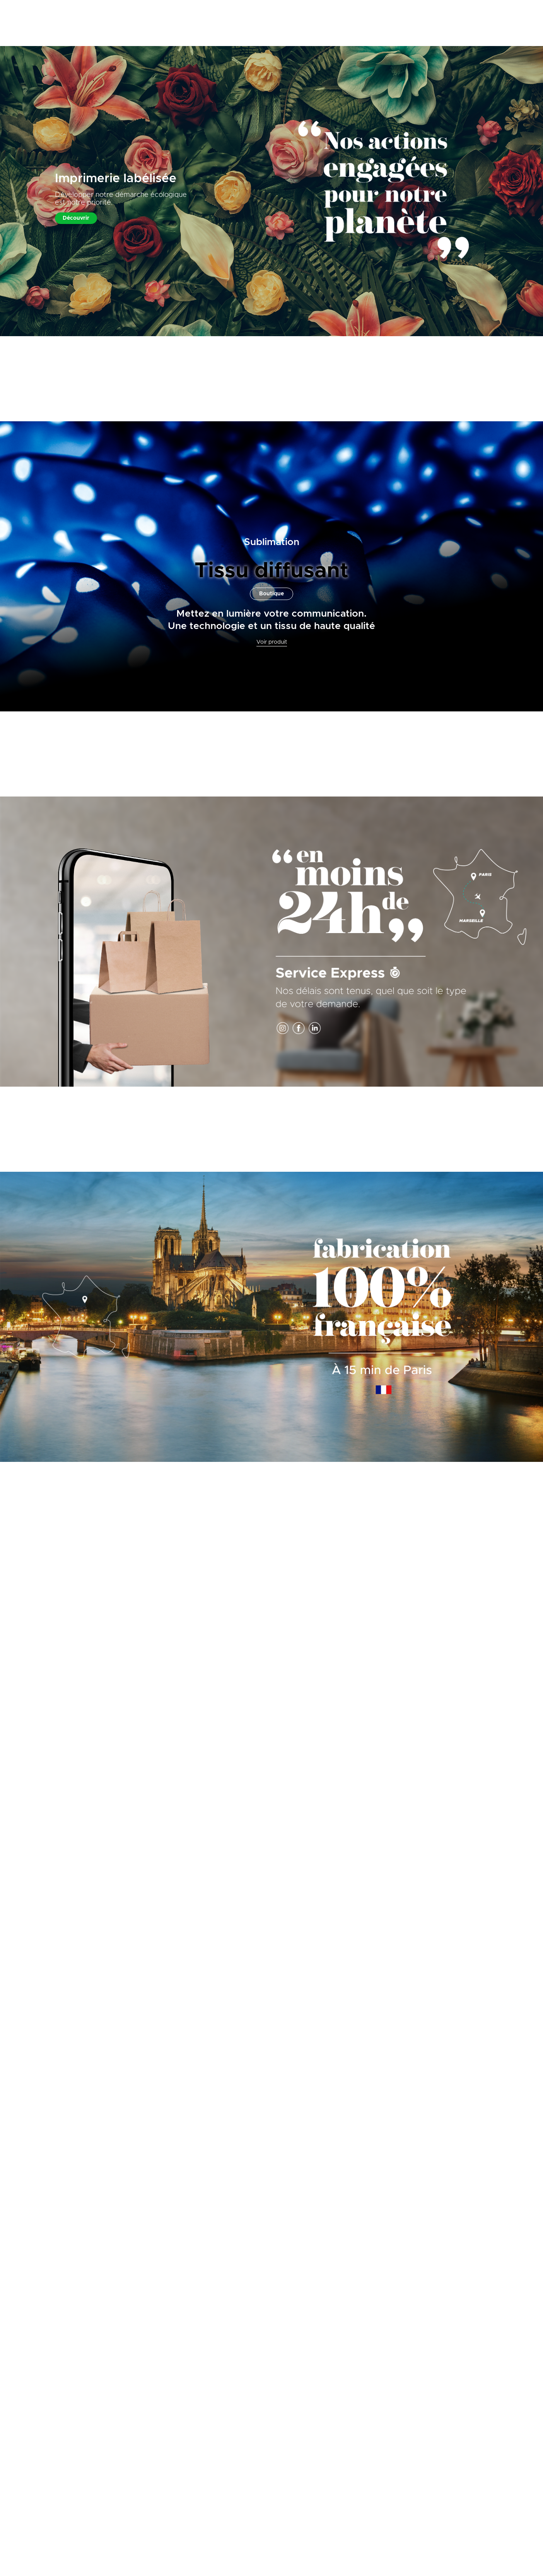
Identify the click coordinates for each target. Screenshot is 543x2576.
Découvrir (76, 218)
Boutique (271, 594)
